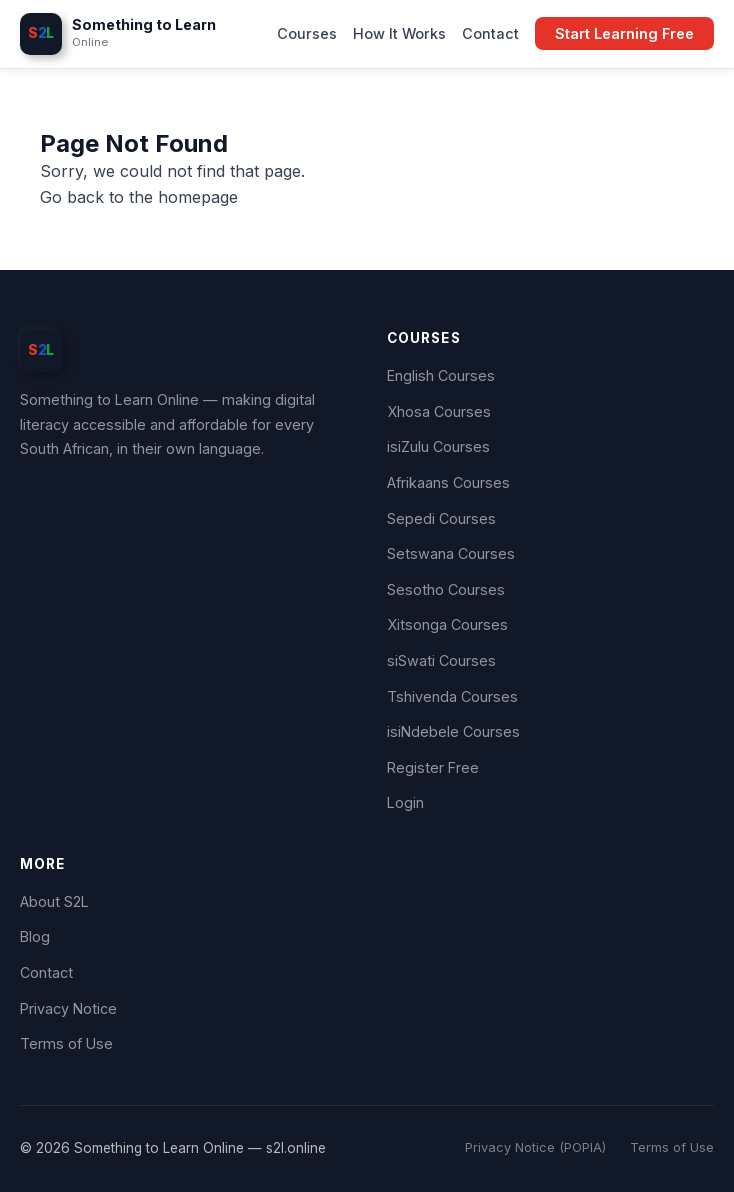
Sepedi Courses (441, 518)
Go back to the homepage (139, 197)
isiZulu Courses (438, 446)
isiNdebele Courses (453, 731)
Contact (490, 33)
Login (405, 802)
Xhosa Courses (439, 411)
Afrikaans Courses (448, 482)
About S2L (54, 901)
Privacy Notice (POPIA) (535, 1147)
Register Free (433, 767)
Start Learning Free (624, 33)
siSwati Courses (441, 660)
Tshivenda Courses (452, 696)
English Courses (441, 375)
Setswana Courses (451, 553)
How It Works (399, 33)
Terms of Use (66, 1043)
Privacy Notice (68, 1008)
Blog (35, 936)
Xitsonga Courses (447, 624)
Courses (307, 33)
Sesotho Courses (446, 589)
